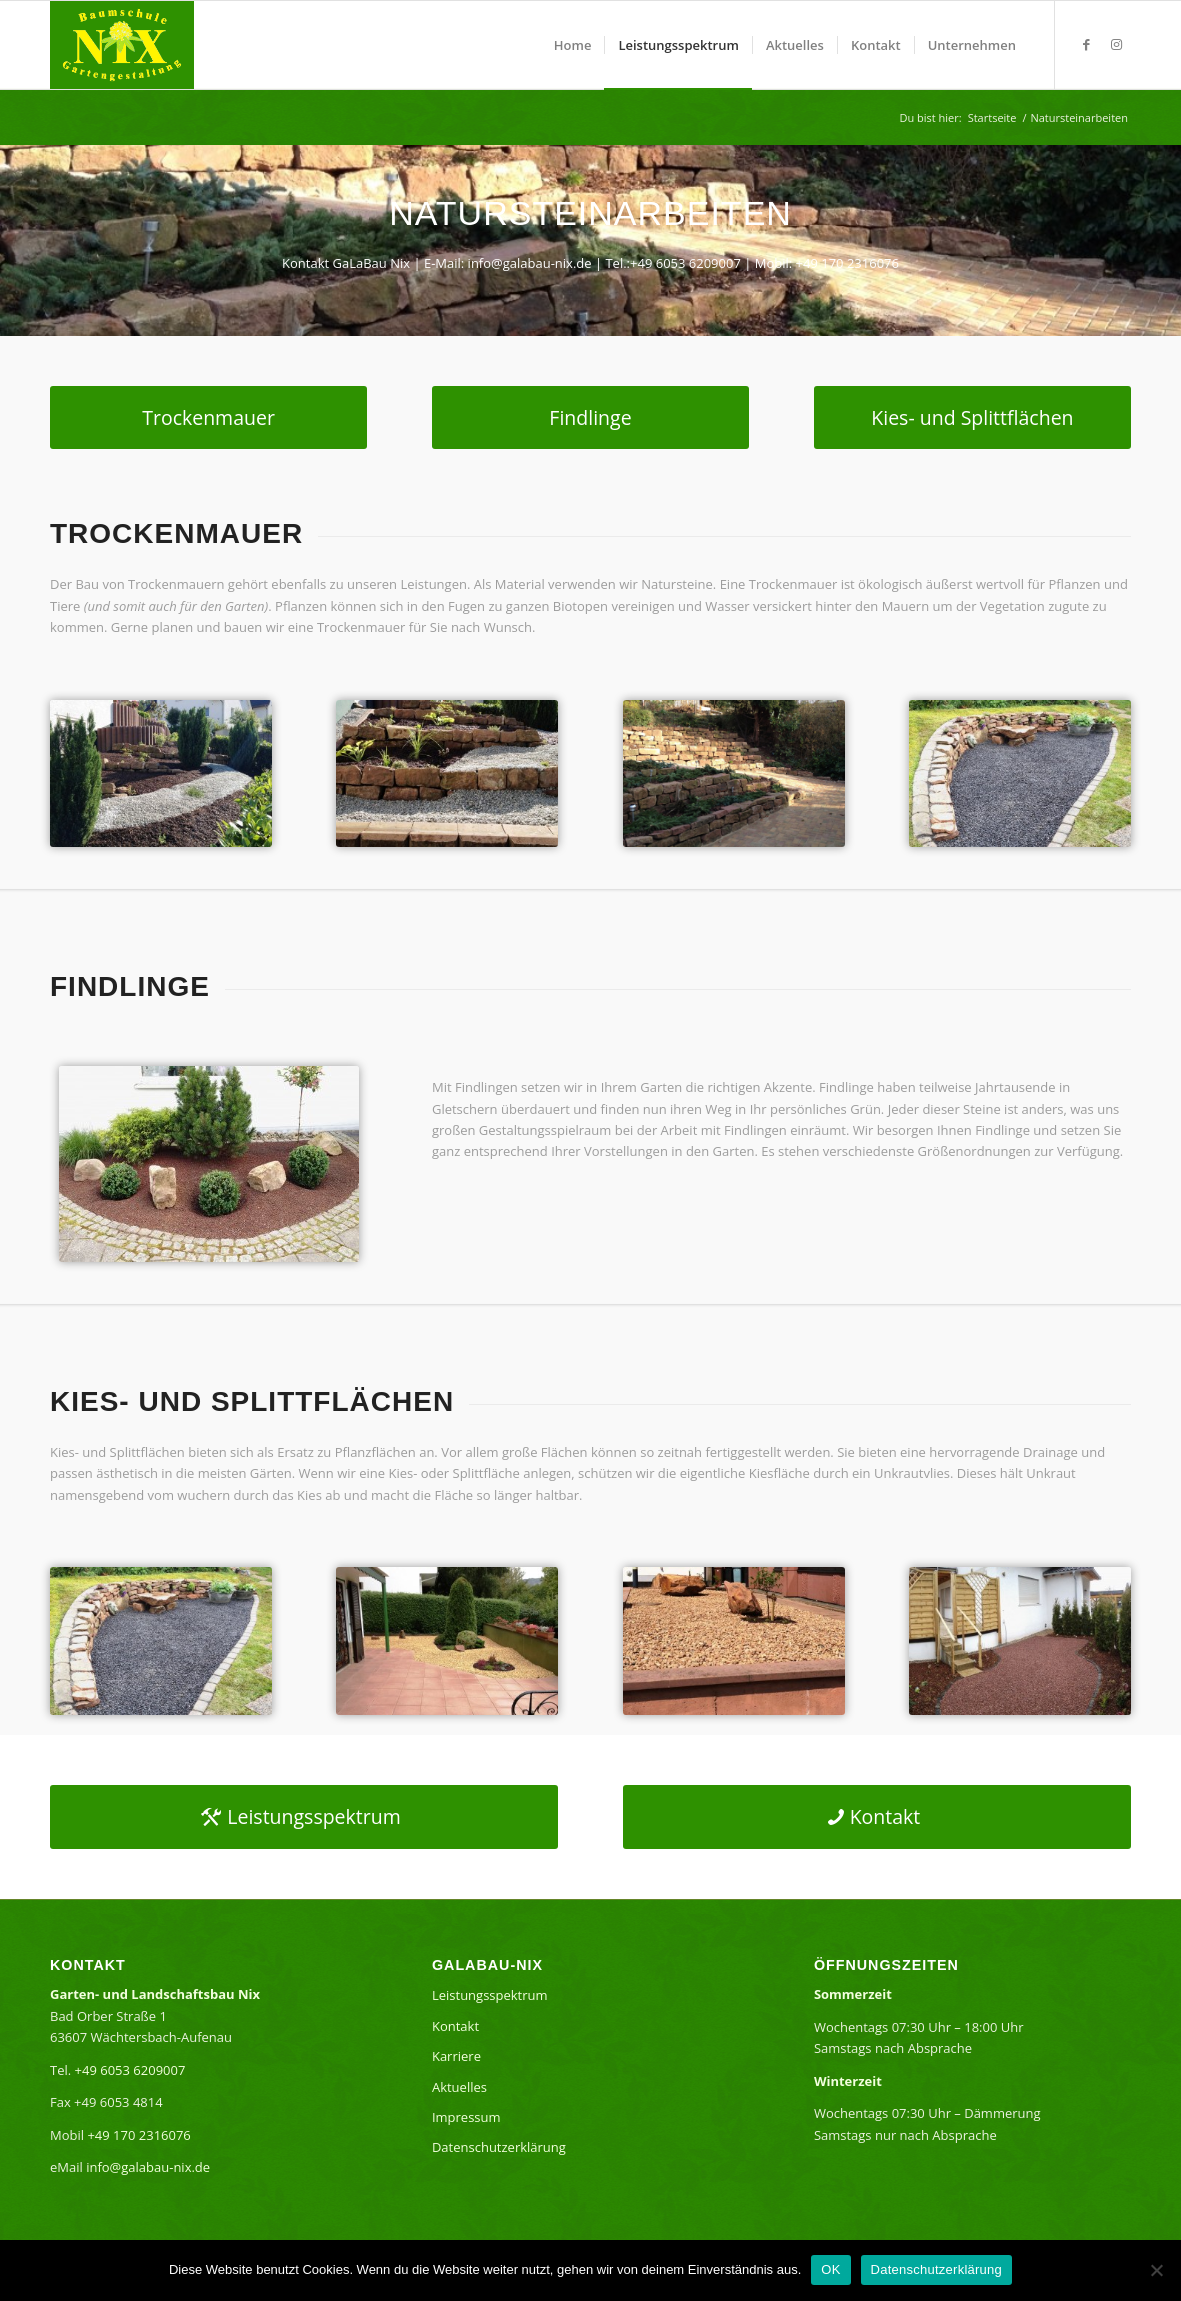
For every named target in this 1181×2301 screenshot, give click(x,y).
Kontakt (455, 2026)
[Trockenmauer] (208, 417)
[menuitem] (573, 45)
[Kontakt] (877, 1817)
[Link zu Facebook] (1086, 44)
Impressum (466, 2117)
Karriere (456, 2056)
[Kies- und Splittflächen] (972, 417)
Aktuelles (459, 2087)
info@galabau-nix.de (530, 263)
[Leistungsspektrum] (304, 1817)
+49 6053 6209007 (685, 263)
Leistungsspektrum (490, 1995)
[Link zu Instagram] (1116, 44)
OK (830, 2269)
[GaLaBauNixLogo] (122, 45)
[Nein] (1156, 2270)
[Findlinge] (590, 417)
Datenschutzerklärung (499, 2147)
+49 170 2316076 (847, 263)
